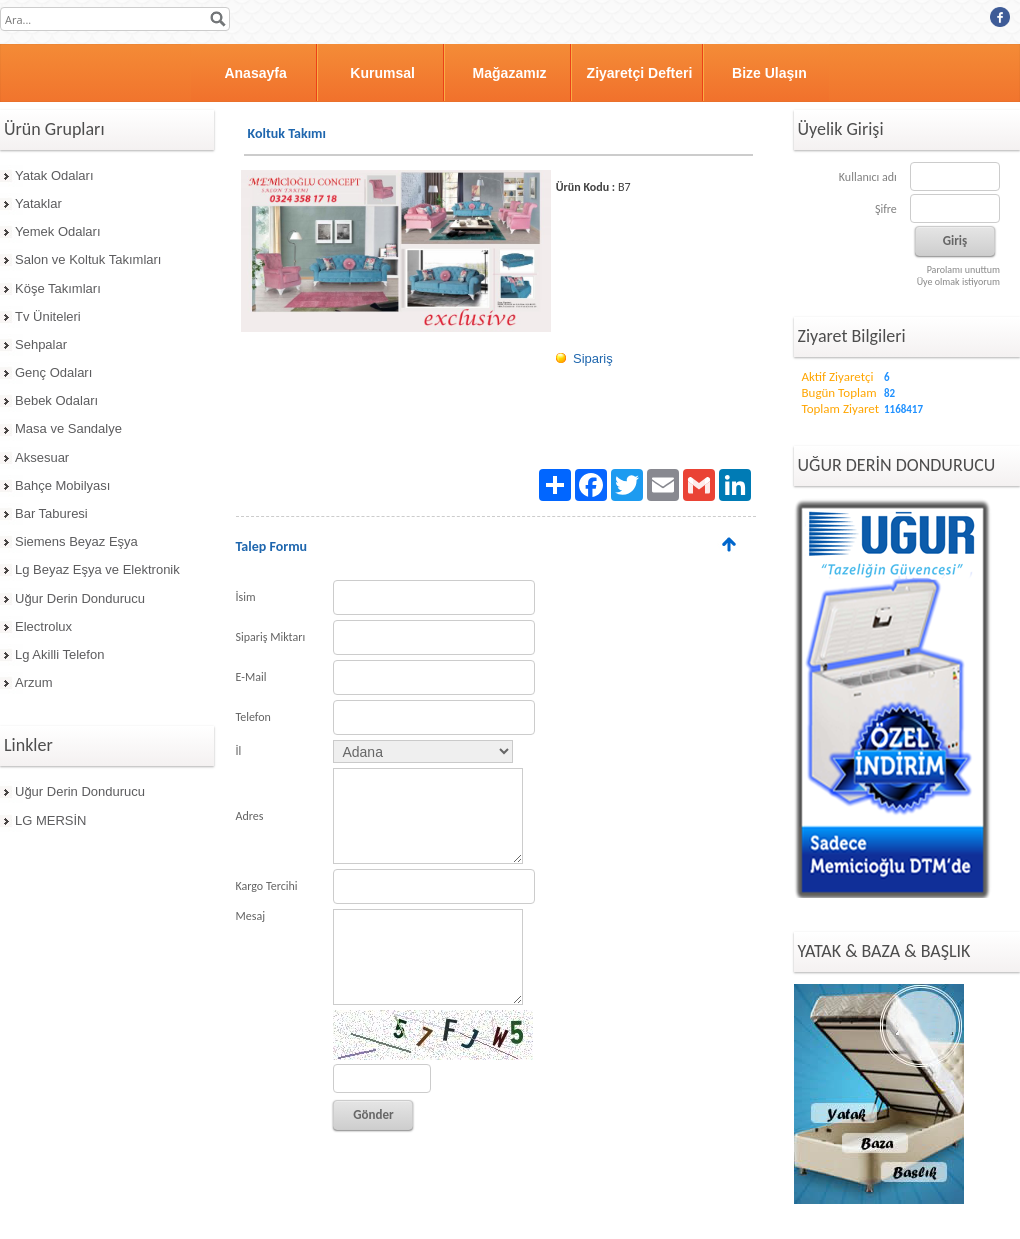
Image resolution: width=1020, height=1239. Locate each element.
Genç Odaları (53, 372)
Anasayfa (255, 73)
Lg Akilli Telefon (59, 654)
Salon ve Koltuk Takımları (88, 259)
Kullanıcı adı (868, 177)
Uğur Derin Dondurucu (80, 598)
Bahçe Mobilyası (62, 485)
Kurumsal (382, 73)
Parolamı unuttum (963, 269)
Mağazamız (510, 73)
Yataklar (38, 203)
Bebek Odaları (56, 400)
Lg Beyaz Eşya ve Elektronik (97, 569)
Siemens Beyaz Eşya (76, 541)
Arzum (34, 682)
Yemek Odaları (58, 231)
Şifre (886, 209)
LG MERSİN (51, 820)
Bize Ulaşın (769, 73)
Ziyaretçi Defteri (640, 73)
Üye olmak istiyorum (958, 281)
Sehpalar (41, 344)
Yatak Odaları (54, 175)
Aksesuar (42, 457)
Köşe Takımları (58, 288)
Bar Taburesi (51, 513)
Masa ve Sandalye (68, 428)
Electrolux (43, 626)
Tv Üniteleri (48, 316)
